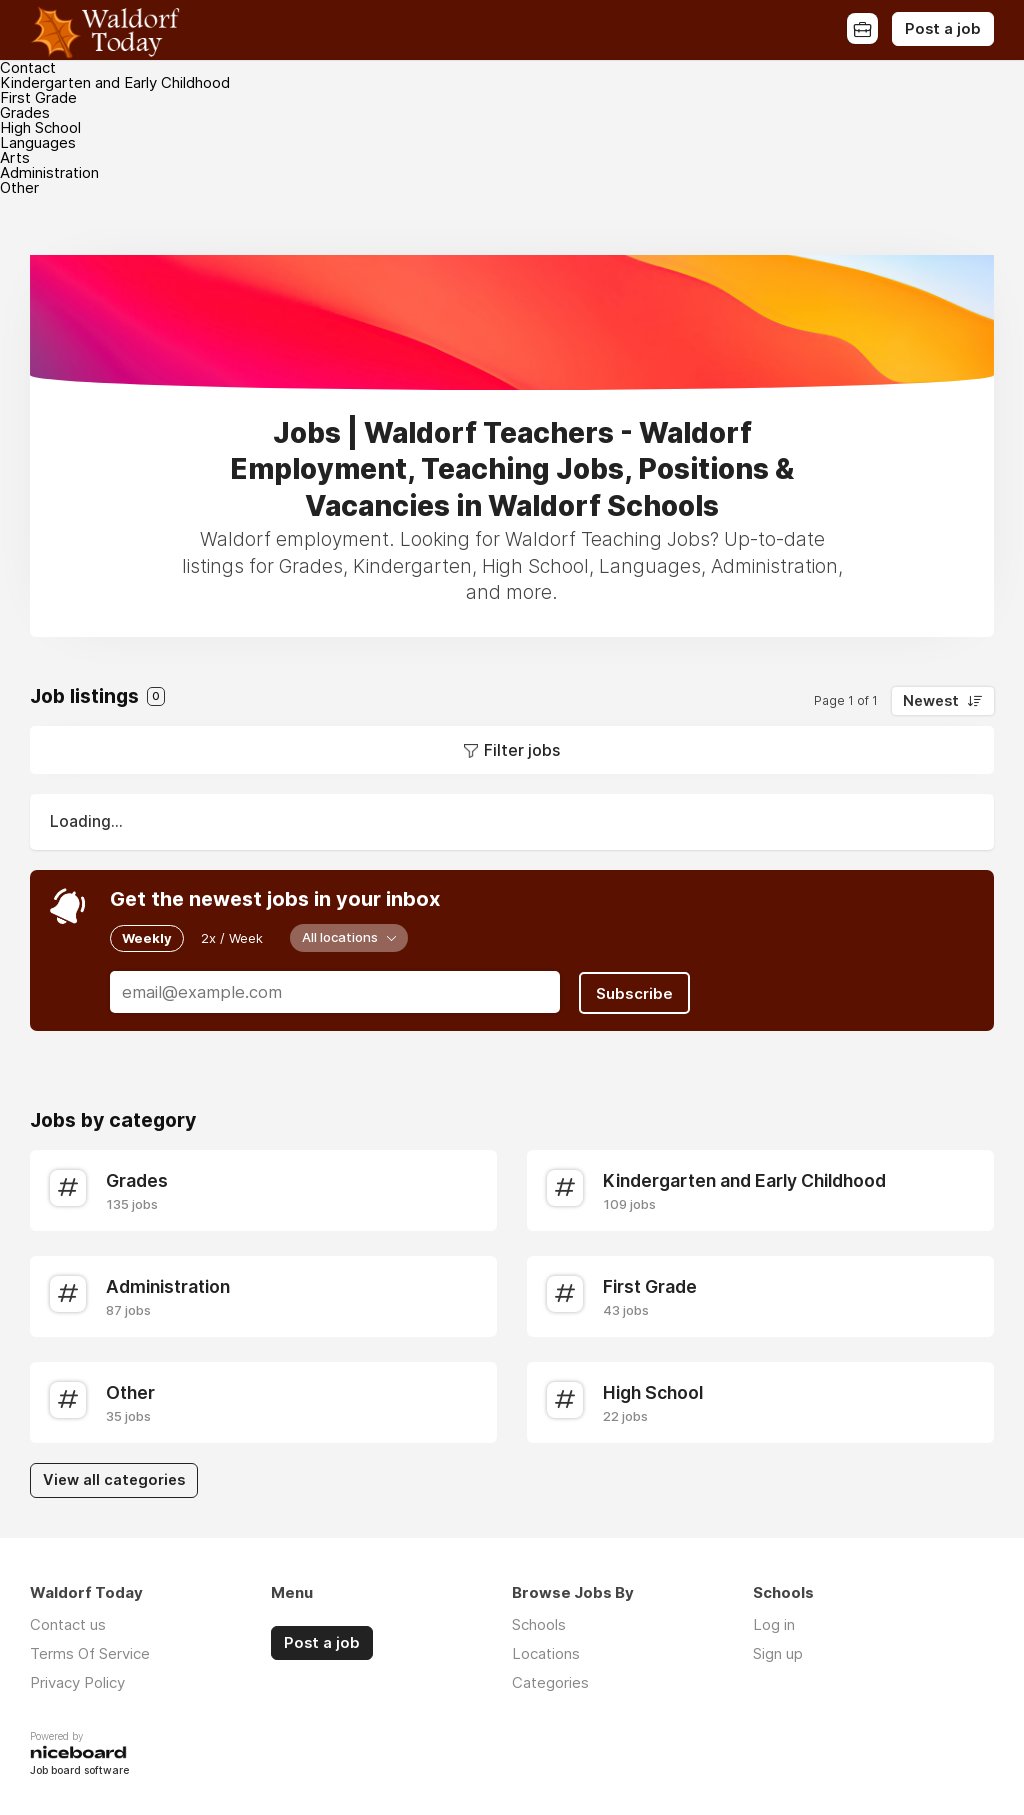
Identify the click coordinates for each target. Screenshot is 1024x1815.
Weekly (147, 938)
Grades (25, 112)
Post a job (943, 29)
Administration (49, 172)
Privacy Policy (77, 1680)
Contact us (68, 1622)
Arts (15, 157)
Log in (774, 1622)
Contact (28, 67)
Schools (539, 1622)
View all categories (114, 1478)
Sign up (778, 1651)
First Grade (38, 97)
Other (19, 187)
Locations (546, 1651)
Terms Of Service (90, 1651)
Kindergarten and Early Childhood (115, 82)
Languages (38, 142)
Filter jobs (522, 750)
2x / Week (232, 938)
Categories (550, 1680)
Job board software (79, 1769)
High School (40, 127)
